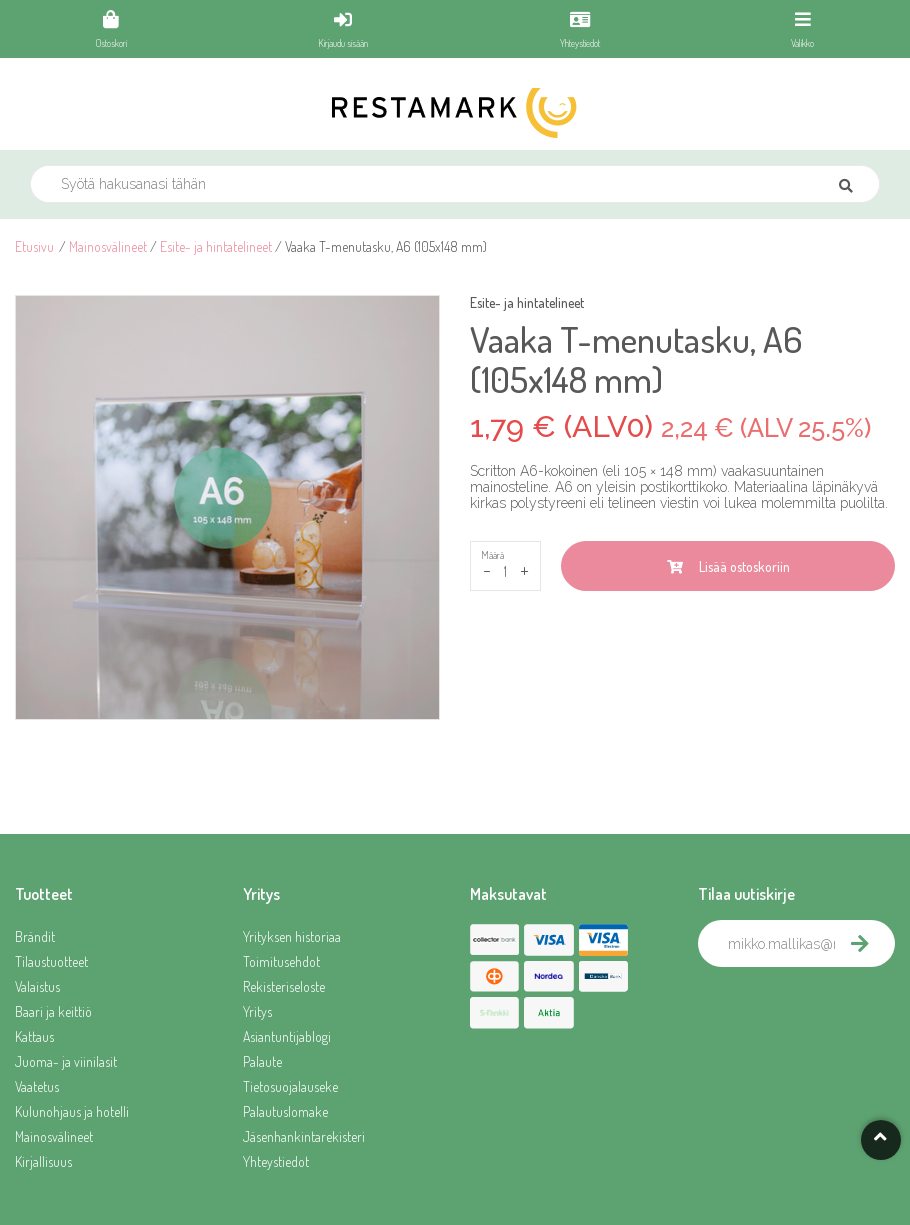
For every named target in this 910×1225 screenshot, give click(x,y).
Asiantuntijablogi (287, 1036)
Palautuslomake (285, 1111)
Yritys (257, 1011)
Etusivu (34, 246)
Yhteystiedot (276, 1161)
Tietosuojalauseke (290, 1086)
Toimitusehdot (281, 961)
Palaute (262, 1061)
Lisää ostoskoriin (728, 566)
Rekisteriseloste (284, 986)
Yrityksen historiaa (292, 936)
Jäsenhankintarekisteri (304, 1136)
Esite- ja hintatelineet (216, 246)
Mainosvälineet (108, 246)
